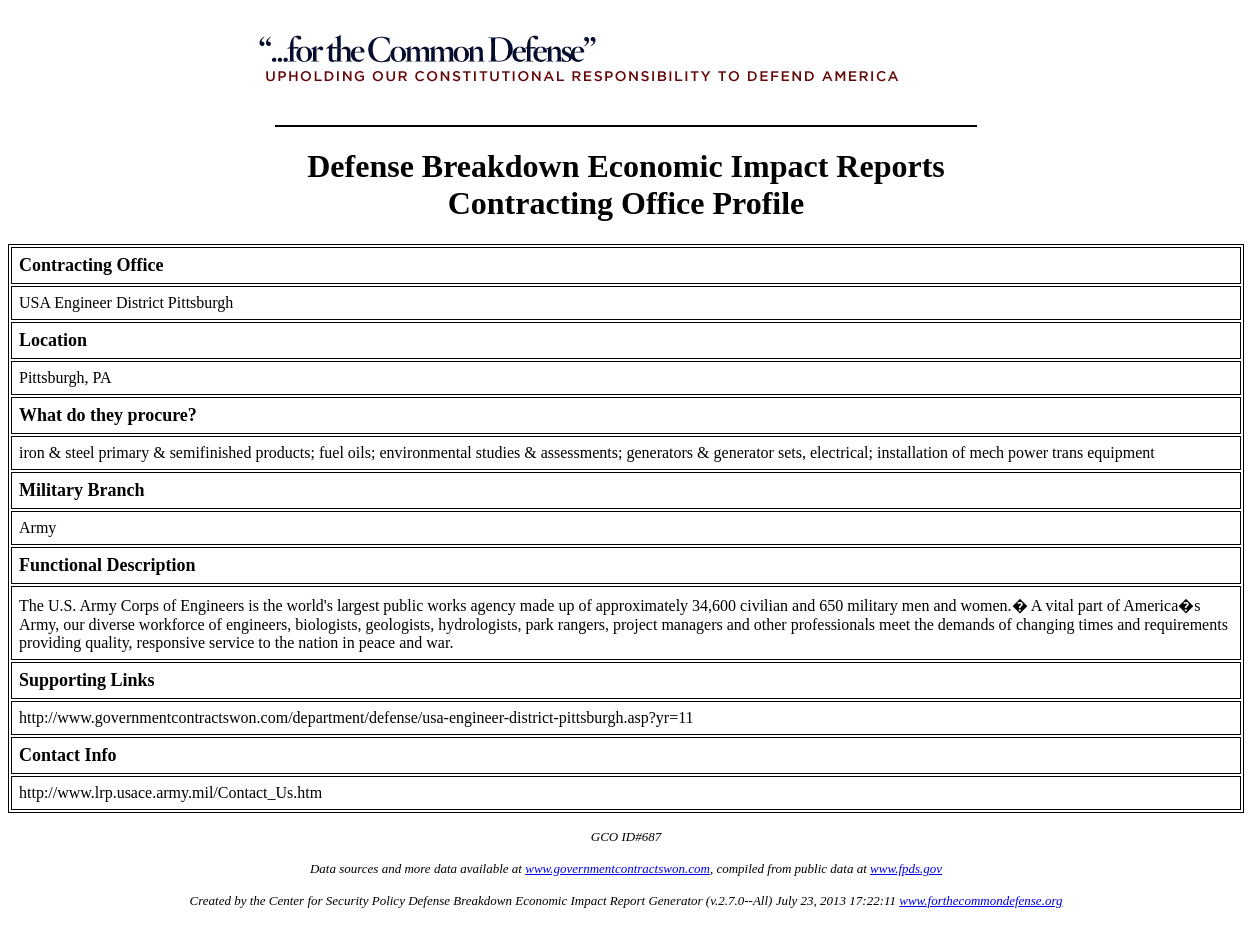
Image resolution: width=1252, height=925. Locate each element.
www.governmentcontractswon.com (617, 868)
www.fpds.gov (906, 868)
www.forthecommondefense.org (980, 900)
